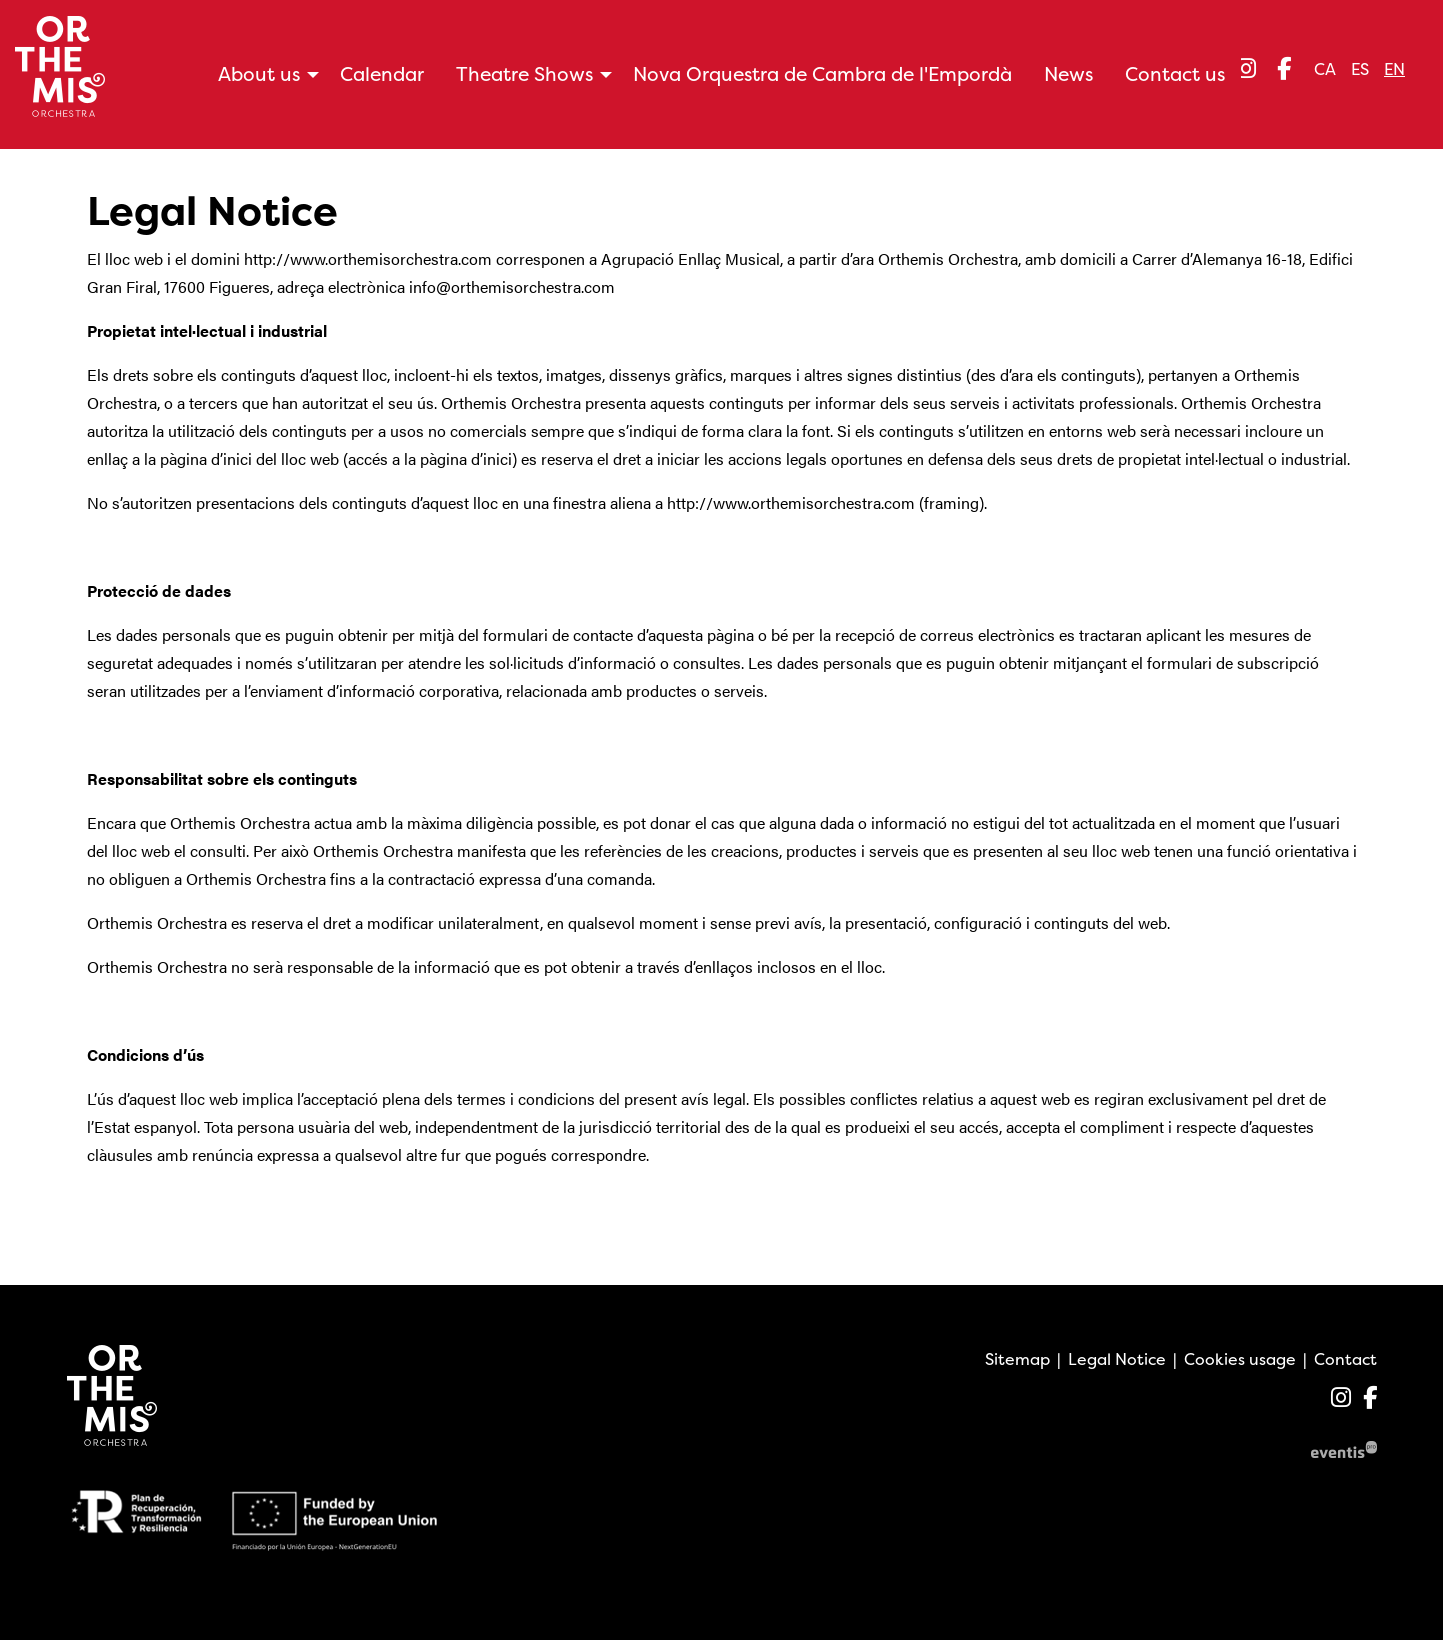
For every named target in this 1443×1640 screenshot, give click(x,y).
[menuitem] (1246, 68)
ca (1325, 69)
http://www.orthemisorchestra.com (368, 258)
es (1360, 69)
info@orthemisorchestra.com (512, 286)
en (1394, 69)
